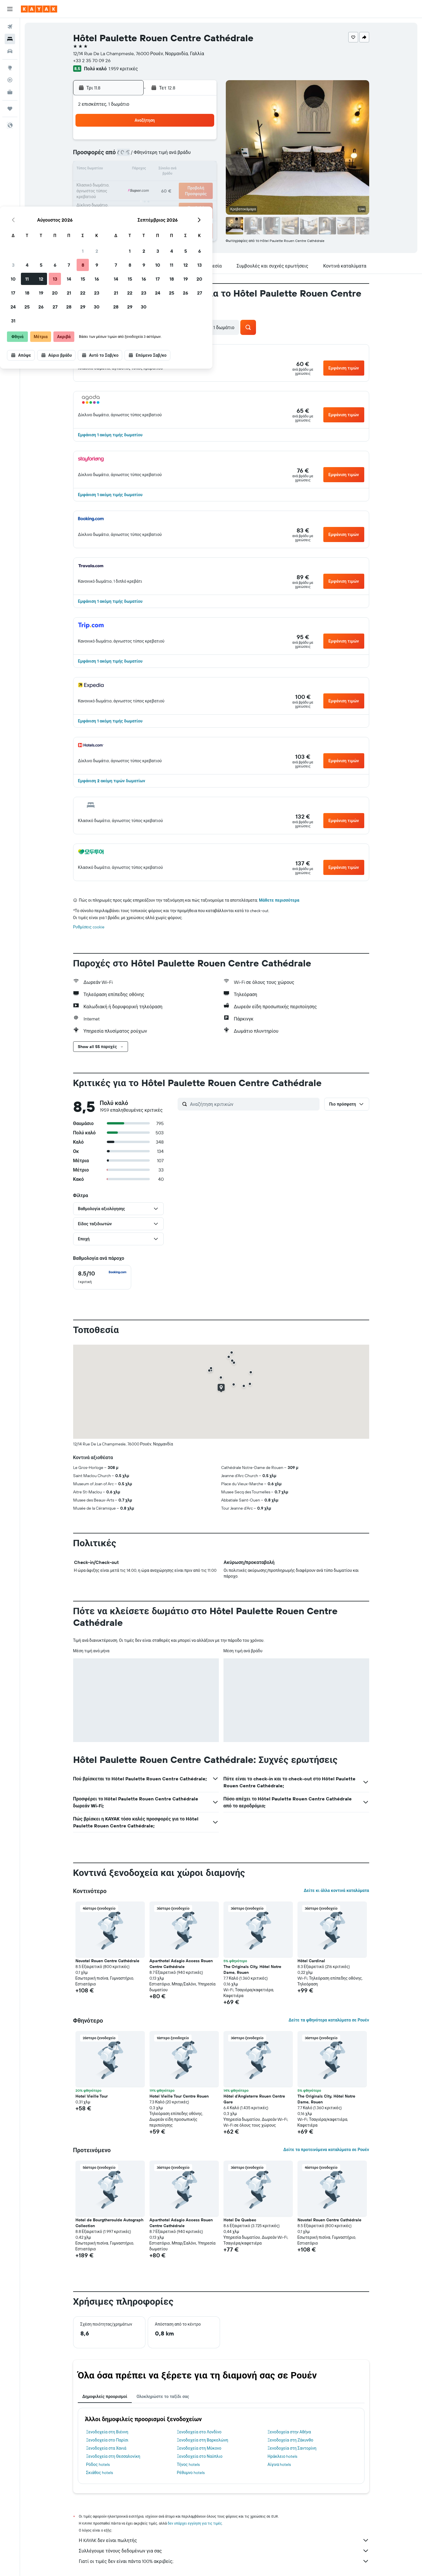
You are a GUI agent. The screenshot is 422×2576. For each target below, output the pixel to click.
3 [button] (118, 156)
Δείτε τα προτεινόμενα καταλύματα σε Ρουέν (326, 2149)
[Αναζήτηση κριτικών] (253, 1104)
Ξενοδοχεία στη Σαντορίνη (292, 2448)
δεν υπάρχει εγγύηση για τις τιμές (195, 2523)
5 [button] (146, 156)
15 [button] (187, 170)
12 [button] (146, 170)
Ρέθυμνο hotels (191, 2472)
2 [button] (201, 142)
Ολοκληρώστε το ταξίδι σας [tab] (162, 2396)
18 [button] (132, 183)
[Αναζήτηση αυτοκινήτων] (9, 51)
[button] (9, 9)
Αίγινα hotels (279, 2464)
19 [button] (146, 183)
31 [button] (118, 211)
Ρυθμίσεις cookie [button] (88, 927)
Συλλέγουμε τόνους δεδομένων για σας (224, 2550)
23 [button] (201, 183)
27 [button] (159, 197)
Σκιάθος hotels (99, 2472)
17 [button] (118, 183)
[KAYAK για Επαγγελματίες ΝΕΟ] (9, 92)
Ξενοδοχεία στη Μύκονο (199, 2448)
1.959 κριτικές (123, 68)
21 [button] (174, 183)
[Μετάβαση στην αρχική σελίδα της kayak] (39, 9)
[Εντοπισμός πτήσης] (9, 80)
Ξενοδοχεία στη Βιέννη (107, 2432)
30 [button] (201, 197)
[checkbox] (102, 1277)
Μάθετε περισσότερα (279, 900)
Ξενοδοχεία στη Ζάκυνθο (290, 2440)
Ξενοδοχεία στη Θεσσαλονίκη (113, 2456)
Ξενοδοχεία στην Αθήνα (289, 2432)
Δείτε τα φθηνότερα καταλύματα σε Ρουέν (328, 2020)
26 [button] (145, 197)
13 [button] (160, 170)
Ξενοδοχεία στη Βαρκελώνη (202, 2440)
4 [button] (132, 156)
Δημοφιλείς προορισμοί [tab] (104, 2396)
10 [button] (118, 170)
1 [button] (187, 142)
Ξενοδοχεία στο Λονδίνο (199, 2432)
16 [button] (201, 170)
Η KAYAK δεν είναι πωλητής (224, 2540)
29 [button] (187, 197)
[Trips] (9, 108)
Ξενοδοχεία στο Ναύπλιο (199, 2456)
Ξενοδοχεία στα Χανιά (106, 2448)
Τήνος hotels (188, 2464)
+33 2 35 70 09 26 (92, 60)
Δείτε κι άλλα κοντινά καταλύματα (336, 1890)
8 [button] (187, 156)
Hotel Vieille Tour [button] (91, 2096)
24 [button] (117, 197)
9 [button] (201, 156)
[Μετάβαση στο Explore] (9, 67)
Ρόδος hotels (98, 2464)
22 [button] (187, 183)
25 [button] (131, 197)
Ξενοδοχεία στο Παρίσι (107, 2440)
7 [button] (173, 156)
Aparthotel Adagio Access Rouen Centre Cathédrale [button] (181, 1963)
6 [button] (159, 156)
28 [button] (173, 197)
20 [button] (160, 183)
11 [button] (132, 170)
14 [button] (174, 170)
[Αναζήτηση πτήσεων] (9, 27)
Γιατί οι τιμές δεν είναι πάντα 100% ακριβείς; (224, 2561)
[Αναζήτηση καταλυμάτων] (9, 39)
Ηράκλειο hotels (282, 2456)
